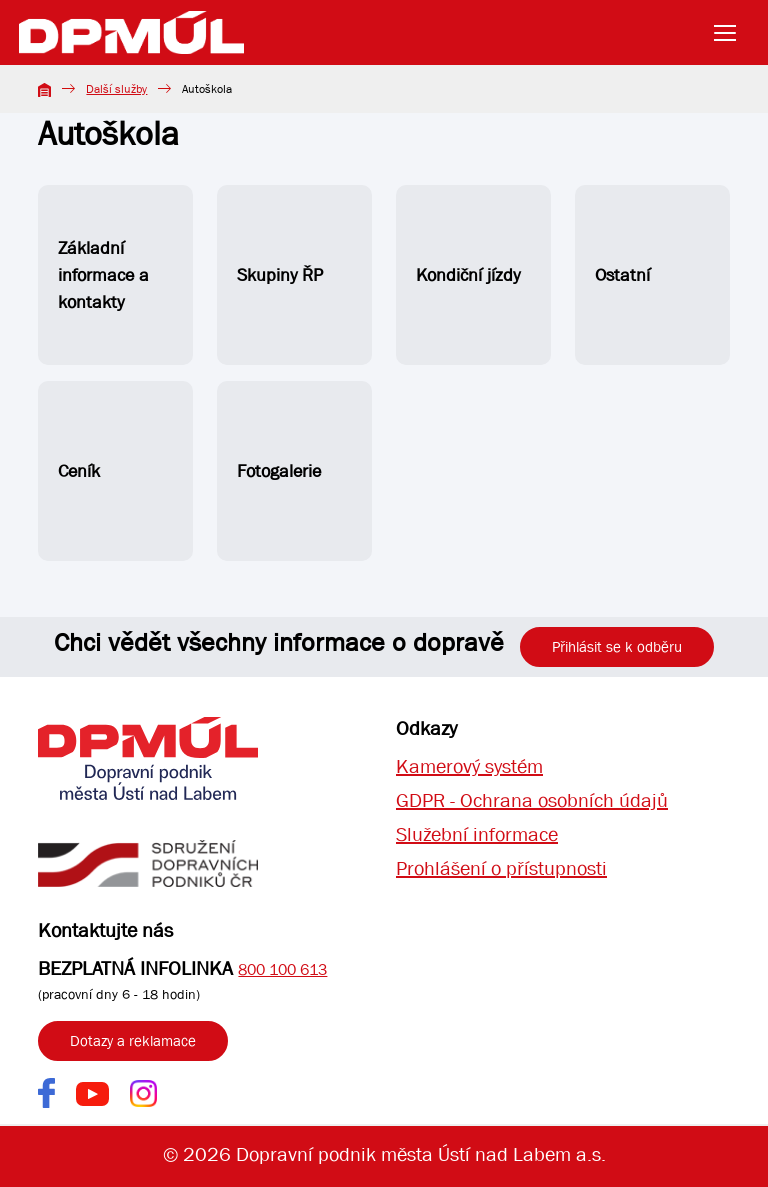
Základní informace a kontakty (103, 275)
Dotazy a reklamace (133, 1041)
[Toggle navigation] (731, 33)
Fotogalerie (279, 471)
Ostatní (622, 275)
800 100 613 (282, 969)
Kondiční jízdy (468, 275)
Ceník (79, 471)
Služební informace (477, 834)
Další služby (116, 89)
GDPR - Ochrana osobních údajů (532, 800)
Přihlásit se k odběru (617, 647)
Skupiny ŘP (280, 275)
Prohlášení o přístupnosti (501, 868)
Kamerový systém (469, 766)
